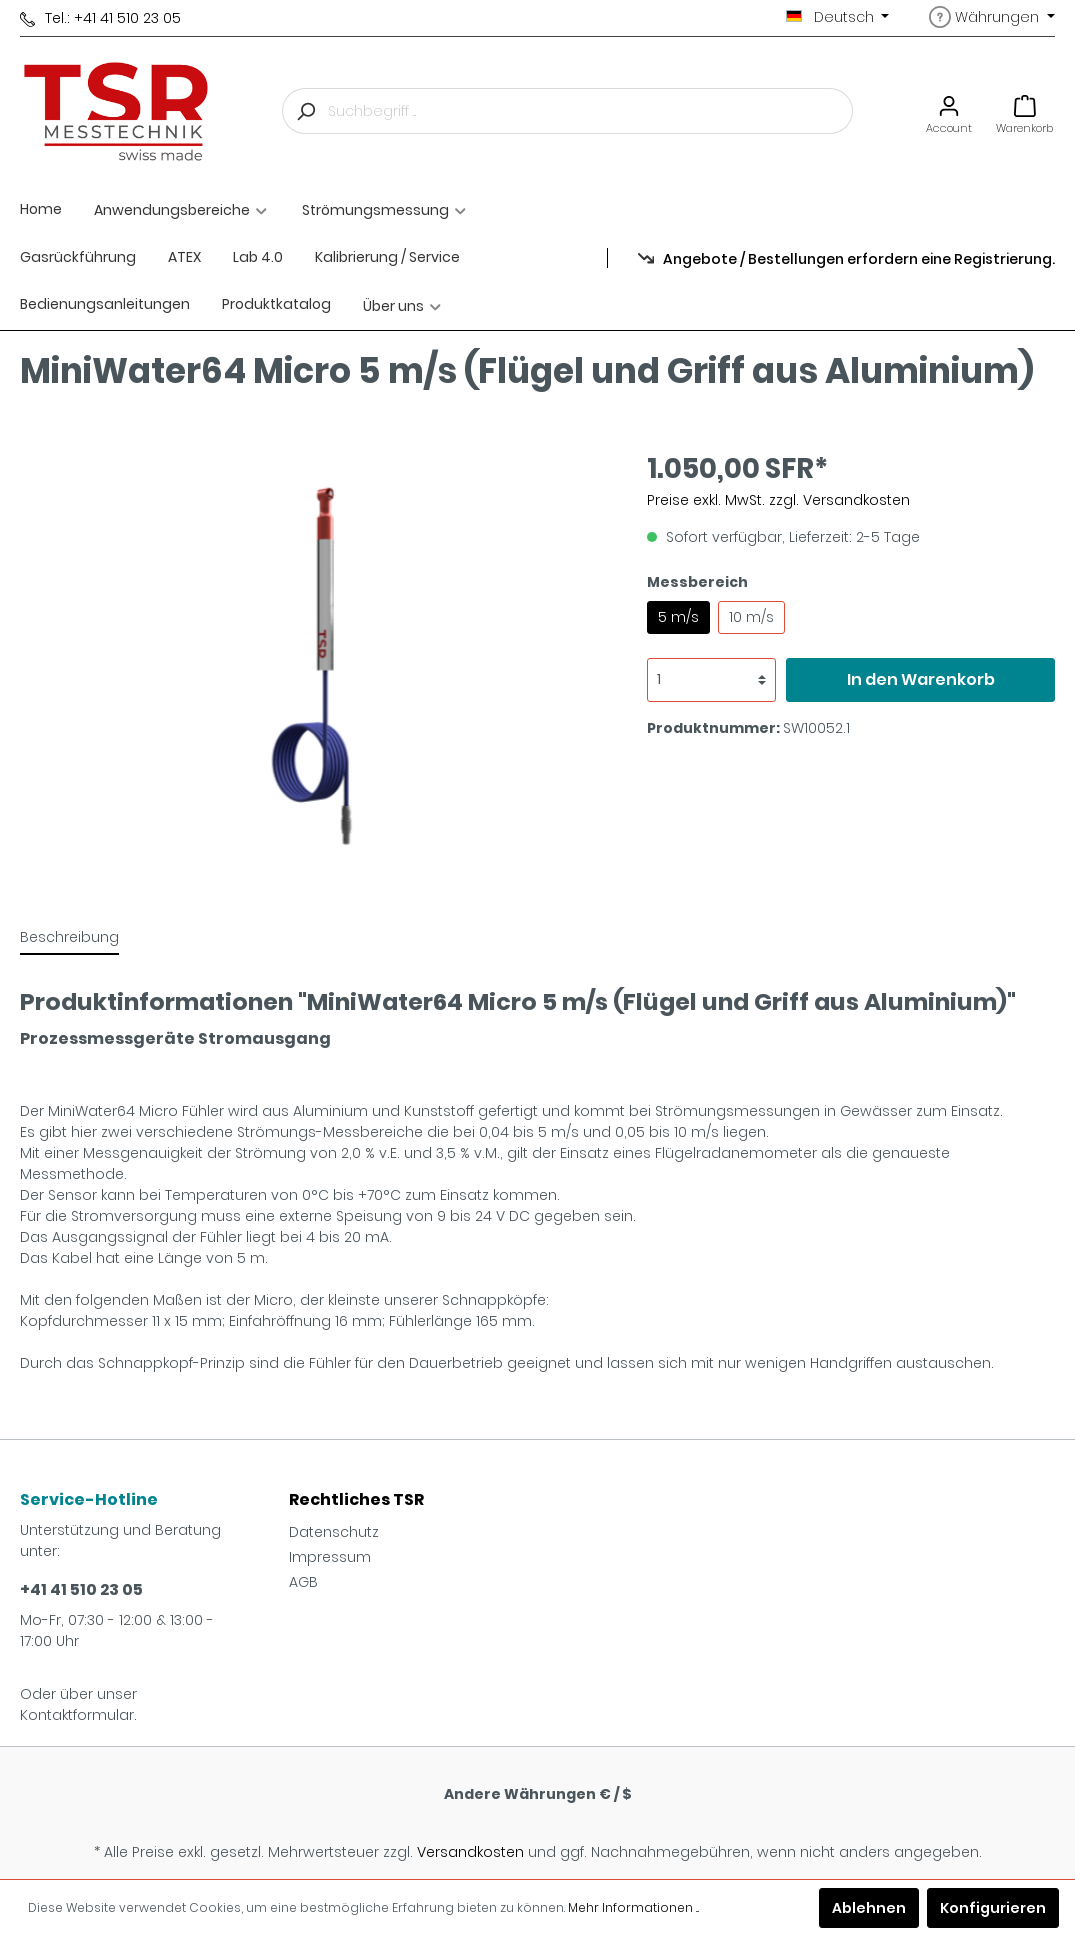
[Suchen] (305, 111)
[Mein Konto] (949, 111)
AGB (303, 1582)
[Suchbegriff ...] (590, 111)
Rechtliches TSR (356, 1499)
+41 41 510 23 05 (81, 1589)
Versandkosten (470, 1852)
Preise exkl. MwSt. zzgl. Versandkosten (778, 500)
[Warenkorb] (1024, 111)
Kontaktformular (77, 1715)
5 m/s (678, 617)
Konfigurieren (993, 1908)
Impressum (330, 1557)
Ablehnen (869, 1908)
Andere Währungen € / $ (538, 1794)
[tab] (69, 937)
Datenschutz (334, 1532)
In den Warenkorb (921, 679)
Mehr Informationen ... (633, 1907)
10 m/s (751, 617)
